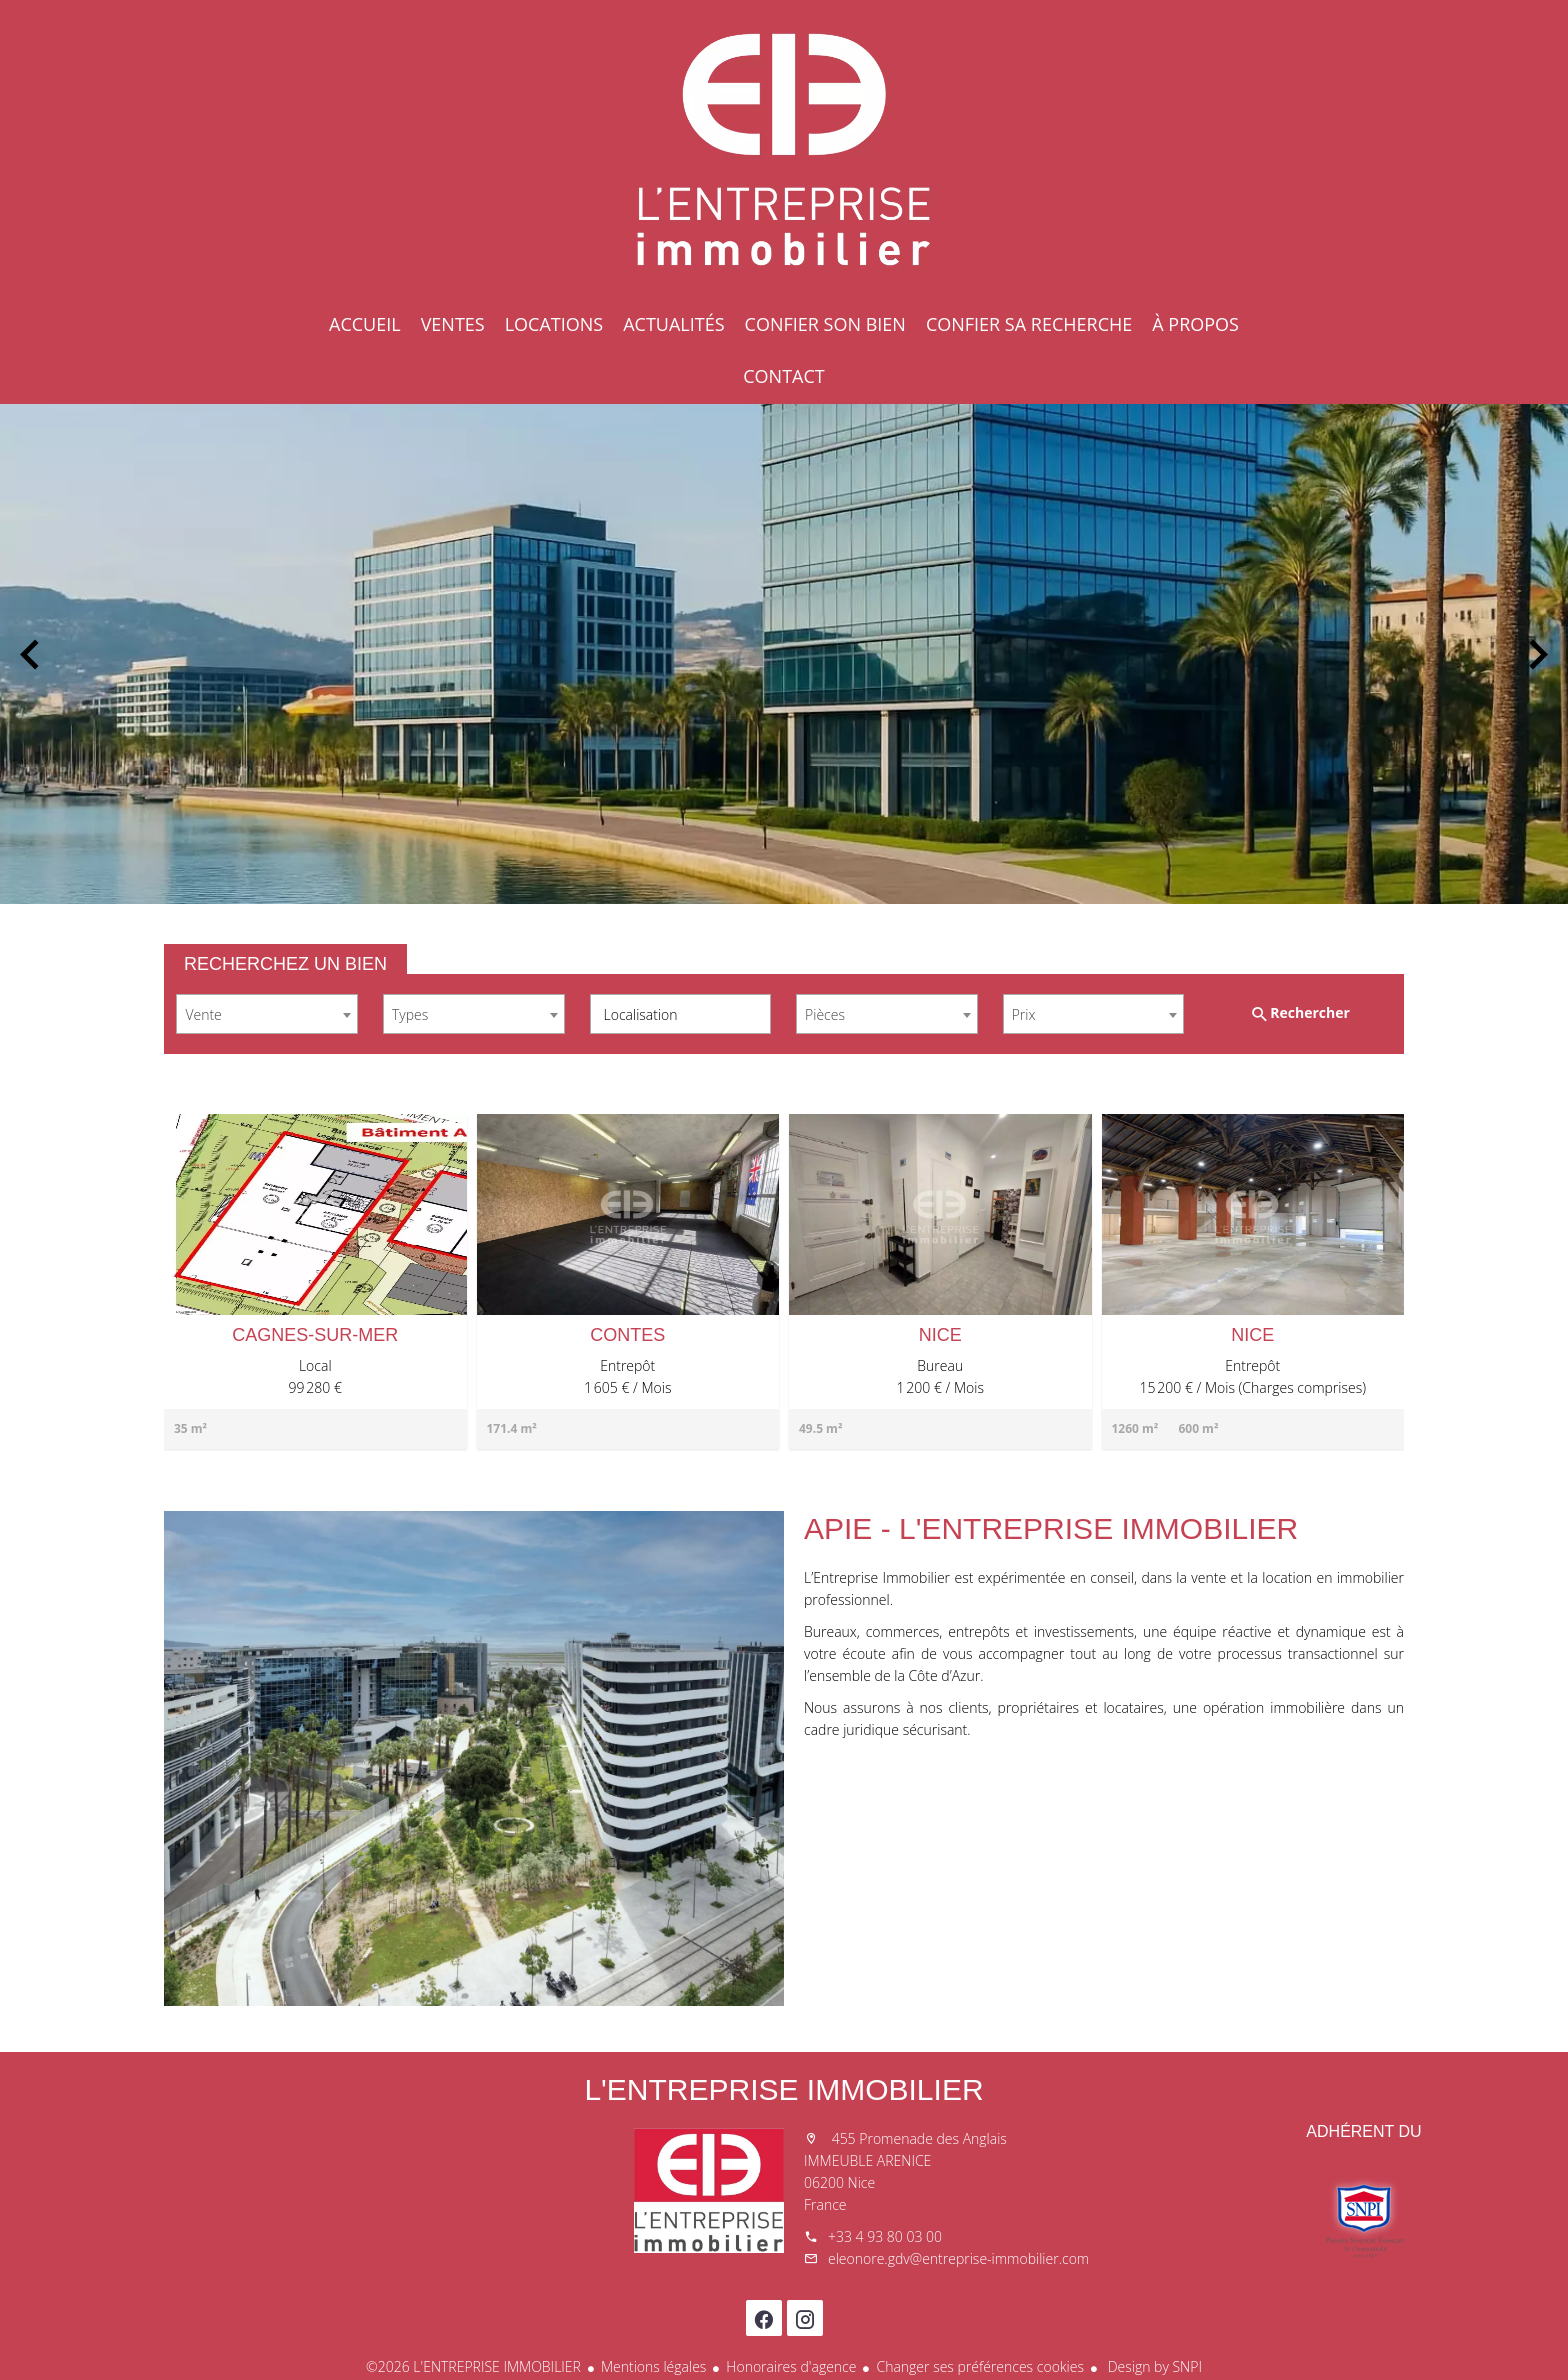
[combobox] (267, 1014)
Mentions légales (653, 2366)
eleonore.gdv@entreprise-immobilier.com (958, 2258)
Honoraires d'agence (791, 2366)
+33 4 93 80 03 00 (885, 2236)
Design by (1153, 2366)
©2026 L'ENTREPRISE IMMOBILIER (473, 2366)
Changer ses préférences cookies (980, 2366)
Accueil (784, 150)
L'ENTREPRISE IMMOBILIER (783, 2089)
